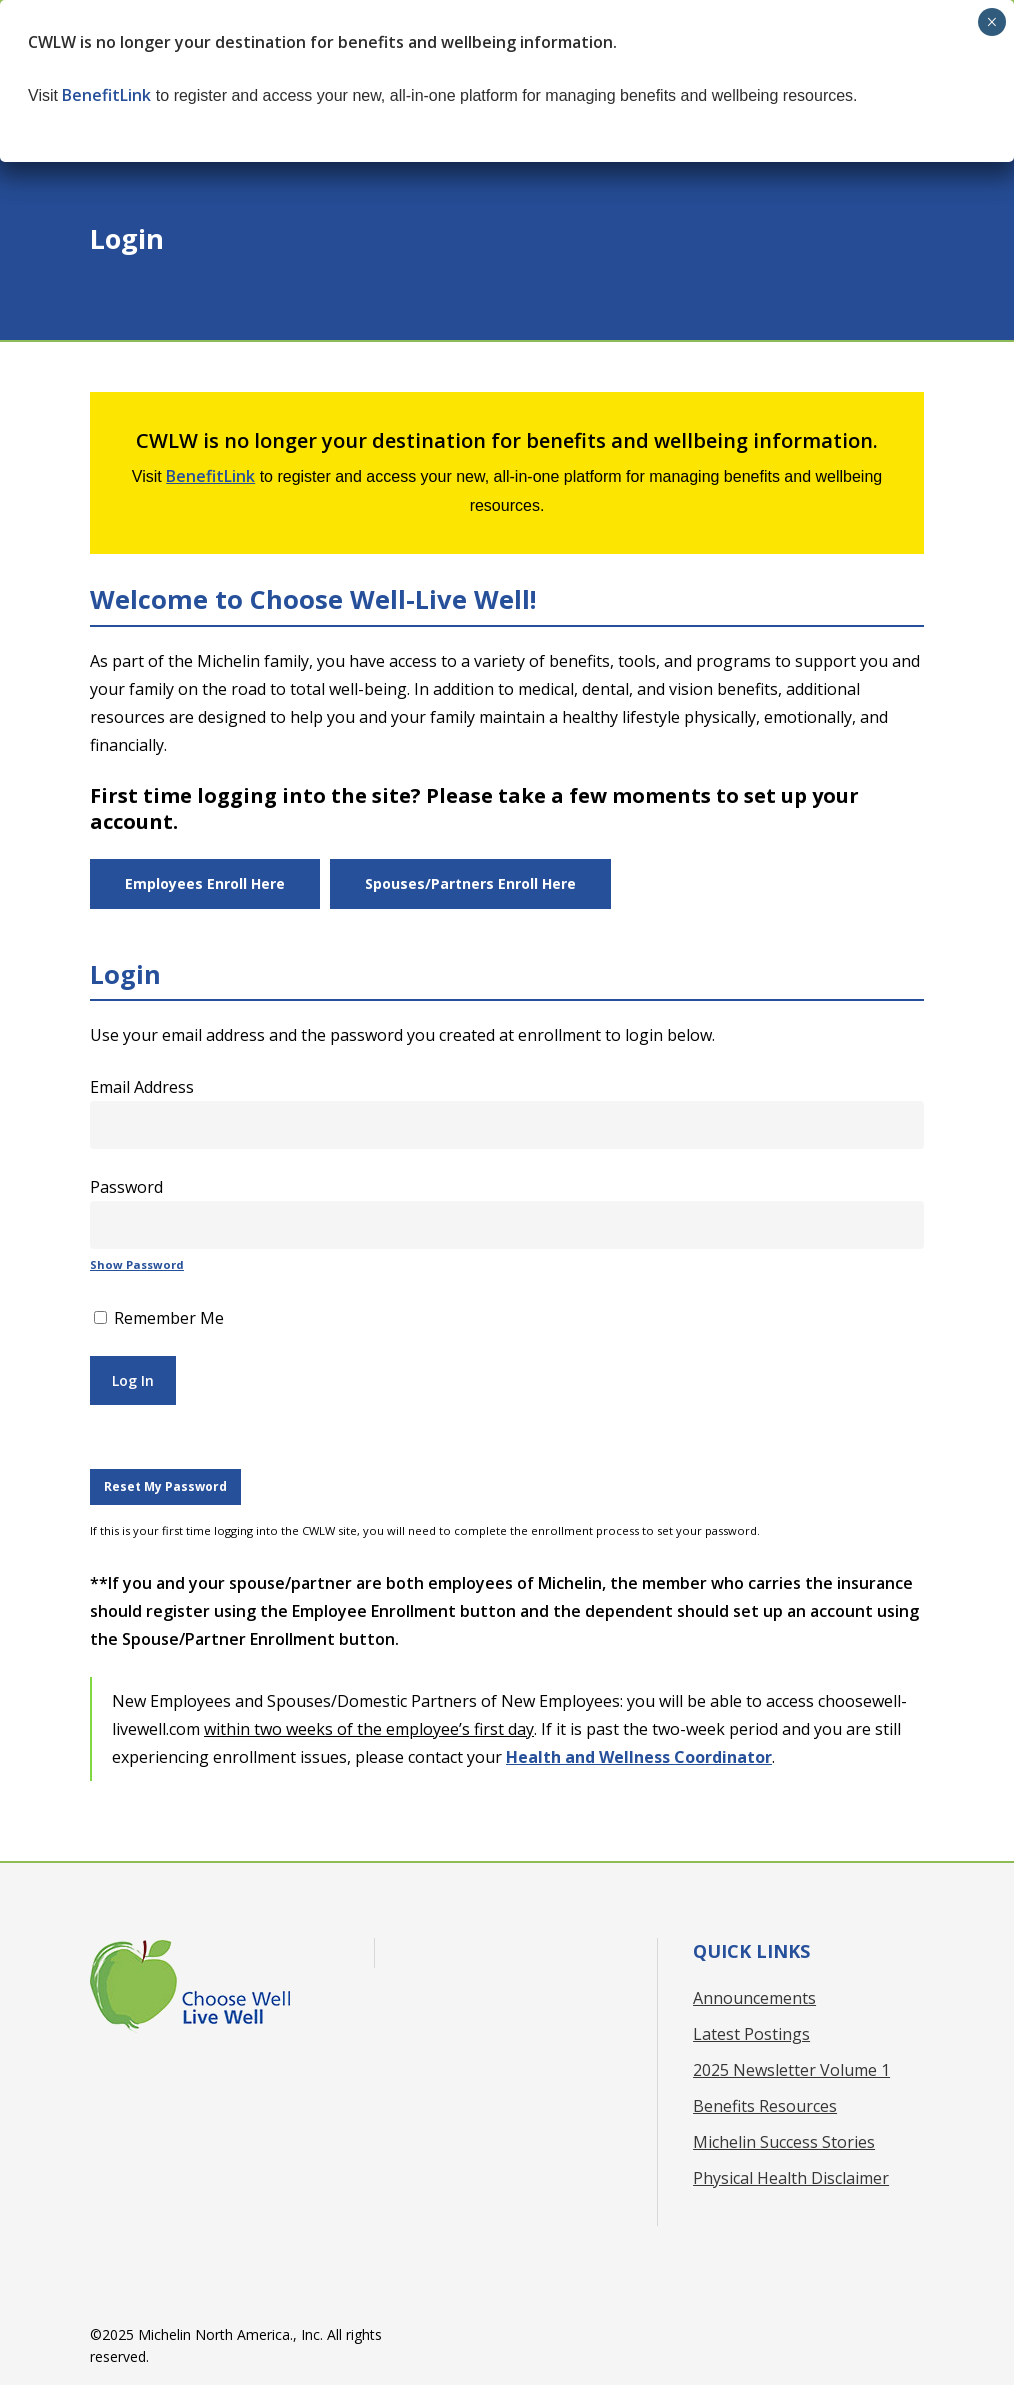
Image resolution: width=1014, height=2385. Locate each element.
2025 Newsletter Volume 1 (791, 2070)
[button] (205, 884)
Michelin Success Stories (784, 2142)
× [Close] (991, 22)
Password (126, 1187)
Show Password (137, 1264)
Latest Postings (751, 2034)
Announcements (754, 1998)
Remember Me (159, 1318)
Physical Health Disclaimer (791, 2178)
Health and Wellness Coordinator (639, 1757)
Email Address (142, 1087)
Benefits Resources (765, 2106)
